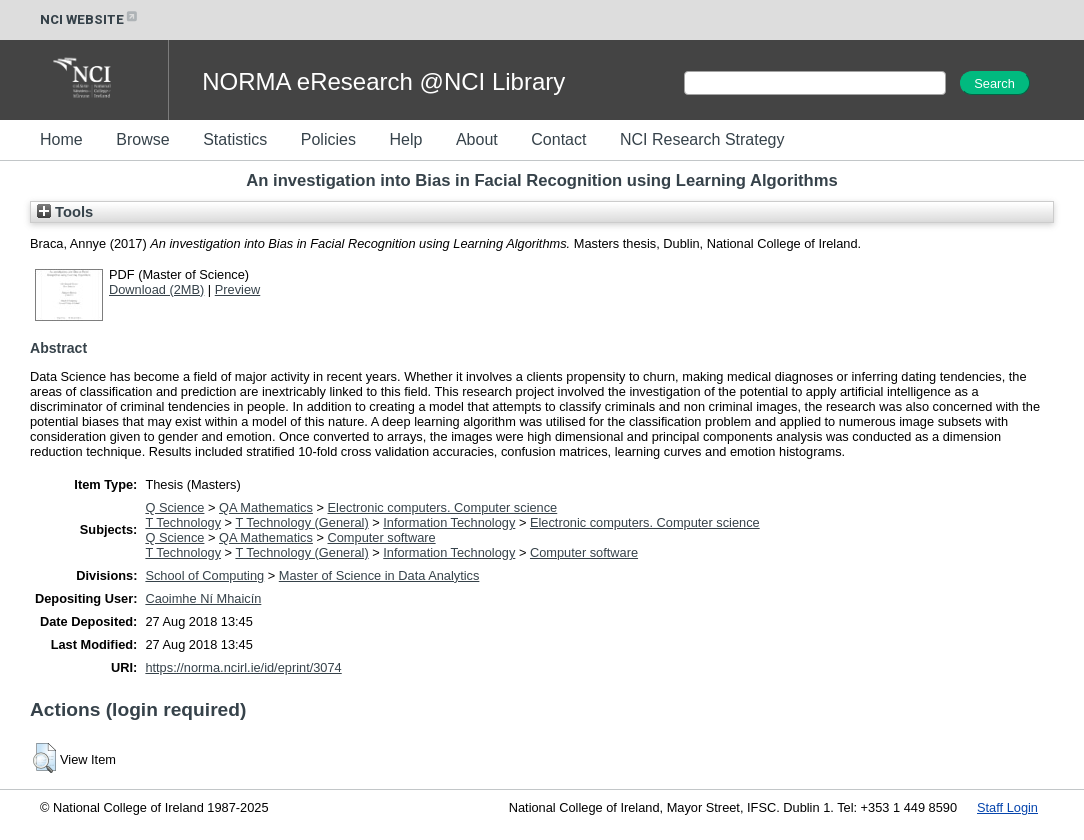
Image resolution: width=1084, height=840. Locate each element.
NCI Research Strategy (702, 139)
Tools (65, 212)
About (477, 139)
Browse (142, 139)
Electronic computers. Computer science (443, 507)
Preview (238, 289)
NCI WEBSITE (90, 19)
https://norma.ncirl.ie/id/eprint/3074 (243, 667)
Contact (558, 139)
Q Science (174, 507)
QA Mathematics (266, 507)
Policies (328, 139)
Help (405, 139)
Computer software (382, 537)
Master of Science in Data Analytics (379, 575)
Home (61, 139)
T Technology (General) (301, 522)
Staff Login (1007, 807)
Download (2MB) (156, 289)
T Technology (183, 522)
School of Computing (204, 575)
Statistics (235, 139)
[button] (44, 758)
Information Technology (449, 522)
